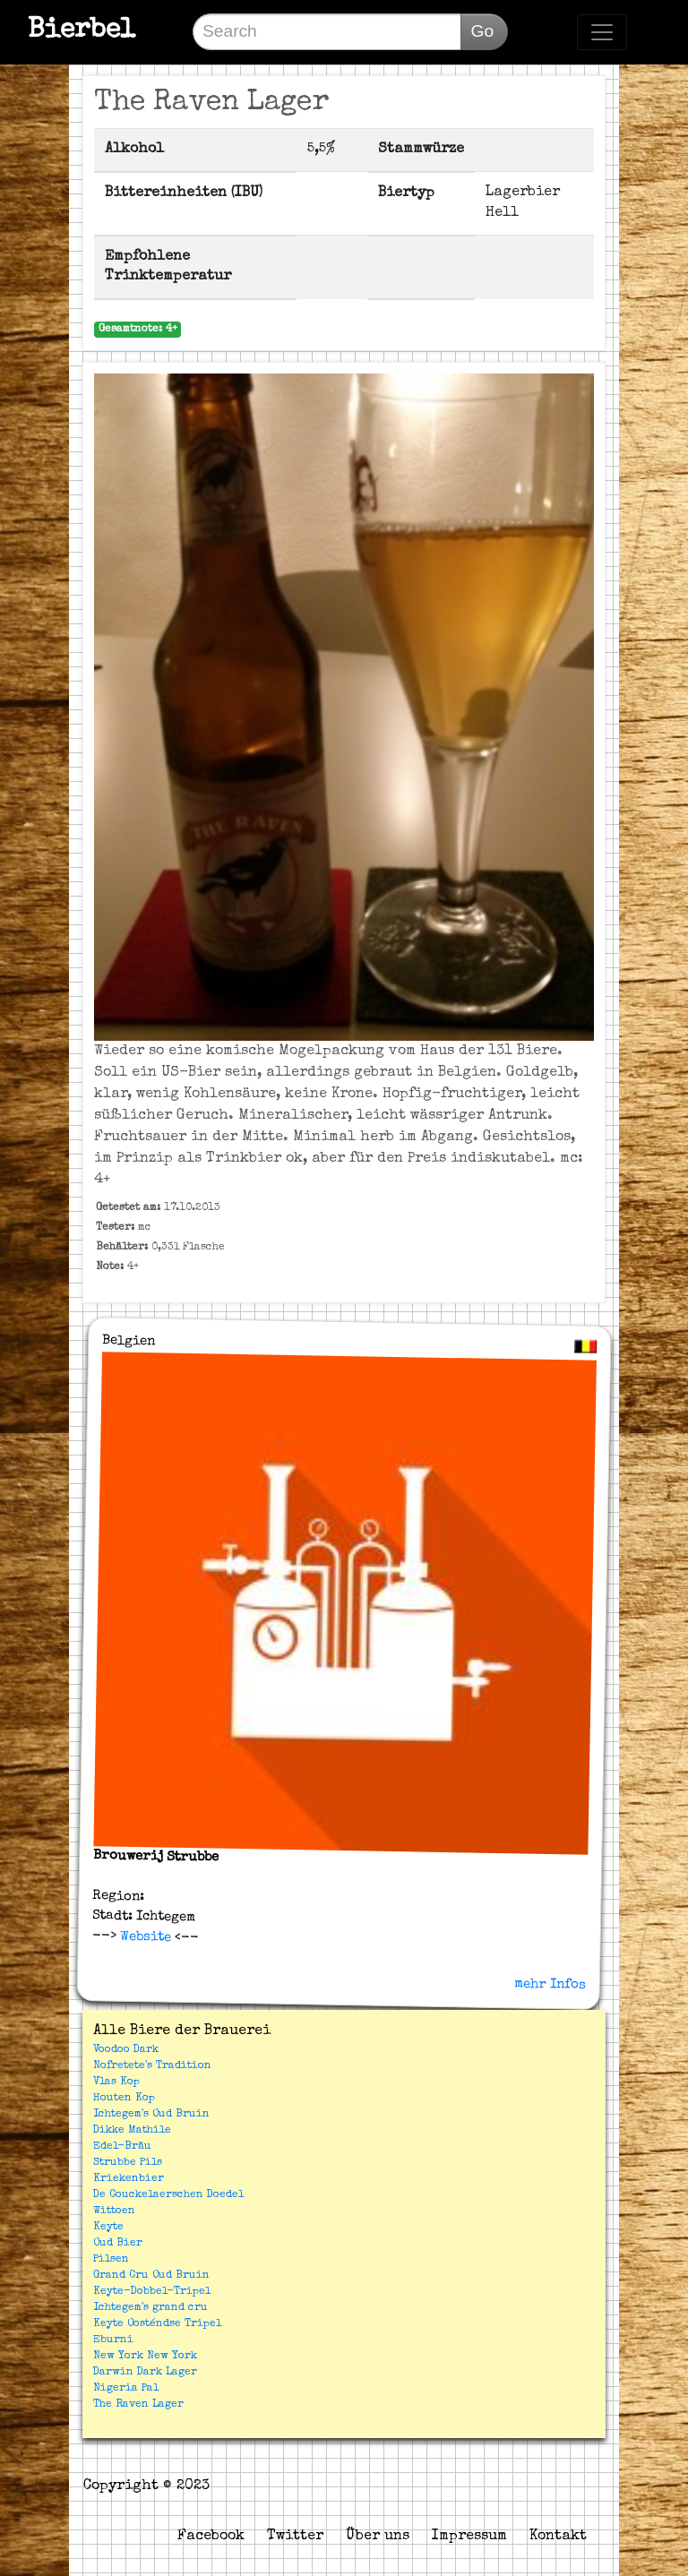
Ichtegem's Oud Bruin (151, 2114)
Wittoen (114, 2211)
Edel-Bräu (122, 2147)
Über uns (377, 2536)
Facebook (211, 2536)
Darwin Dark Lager (145, 2372)
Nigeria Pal (126, 2388)
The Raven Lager (138, 2405)
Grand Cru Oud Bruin (151, 2276)
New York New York (145, 2356)
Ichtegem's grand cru (150, 2308)
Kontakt (558, 2536)
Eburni (113, 2340)
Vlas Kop (116, 2082)
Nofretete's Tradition (152, 2066)
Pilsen (111, 2259)
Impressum (469, 2536)
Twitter (295, 2536)
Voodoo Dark (126, 2050)
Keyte (108, 2227)
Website (143, 1936)
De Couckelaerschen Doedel (168, 2195)
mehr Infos (550, 1984)
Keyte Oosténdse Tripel (157, 2324)
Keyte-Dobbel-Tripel (152, 2292)
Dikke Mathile (132, 2130)
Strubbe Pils (127, 2163)
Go (482, 30)
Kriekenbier (128, 2179)
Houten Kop (124, 2098)
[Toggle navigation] (602, 32)
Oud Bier (117, 2243)
